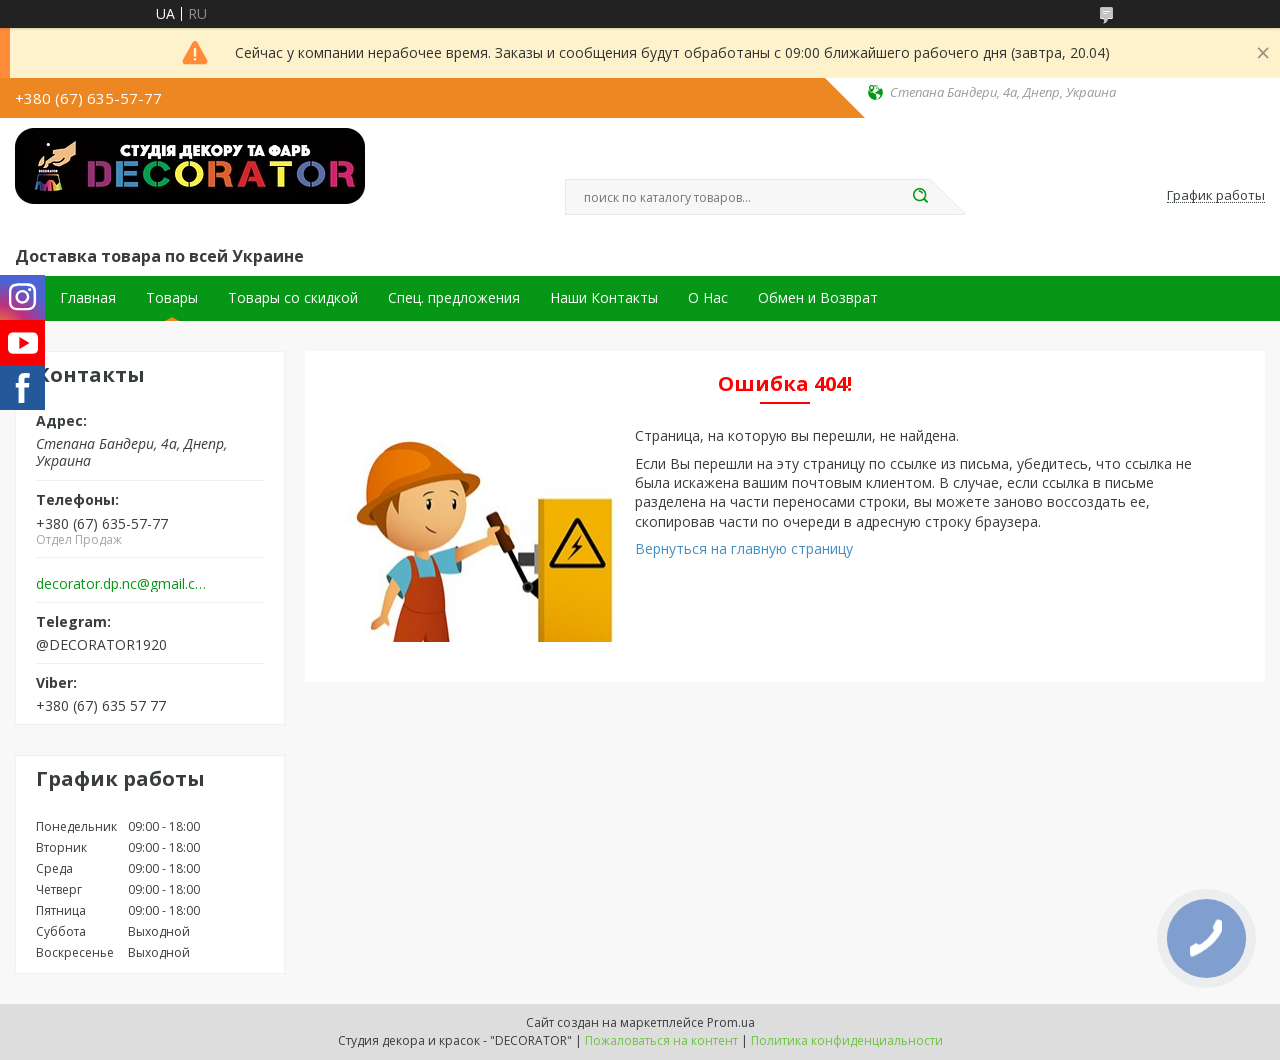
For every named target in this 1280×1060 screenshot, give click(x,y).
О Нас (708, 298)
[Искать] (920, 197)
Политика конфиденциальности (847, 1040)
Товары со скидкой (293, 298)
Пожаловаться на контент (661, 1040)
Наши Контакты (604, 298)
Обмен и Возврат (818, 298)
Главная (88, 298)
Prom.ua (731, 1022)
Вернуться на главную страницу (744, 548)
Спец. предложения (454, 298)
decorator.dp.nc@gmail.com (123, 584)
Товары (172, 298)
